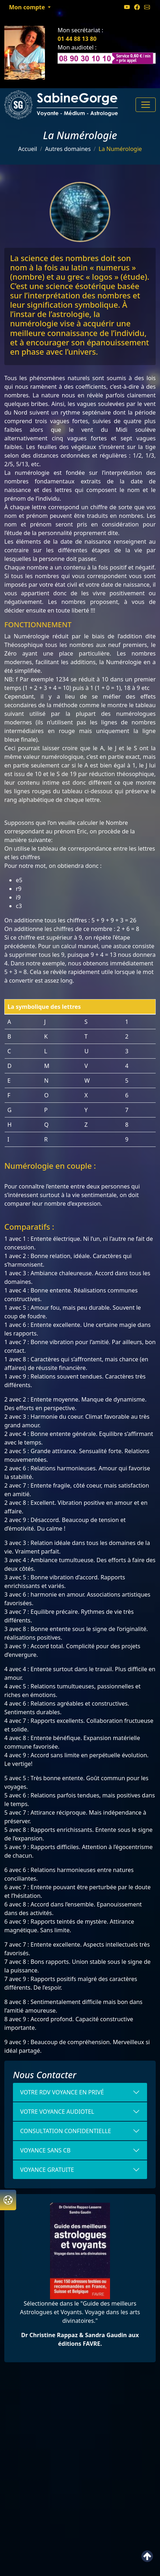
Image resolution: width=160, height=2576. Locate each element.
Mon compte (27, 7)
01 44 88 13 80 (77, 39)
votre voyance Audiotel (57, 2112)
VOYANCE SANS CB (45, 2150)
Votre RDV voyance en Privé (62, 2092)
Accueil (27, 149)
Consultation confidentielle (65, 2131)
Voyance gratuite (47, 2170)
